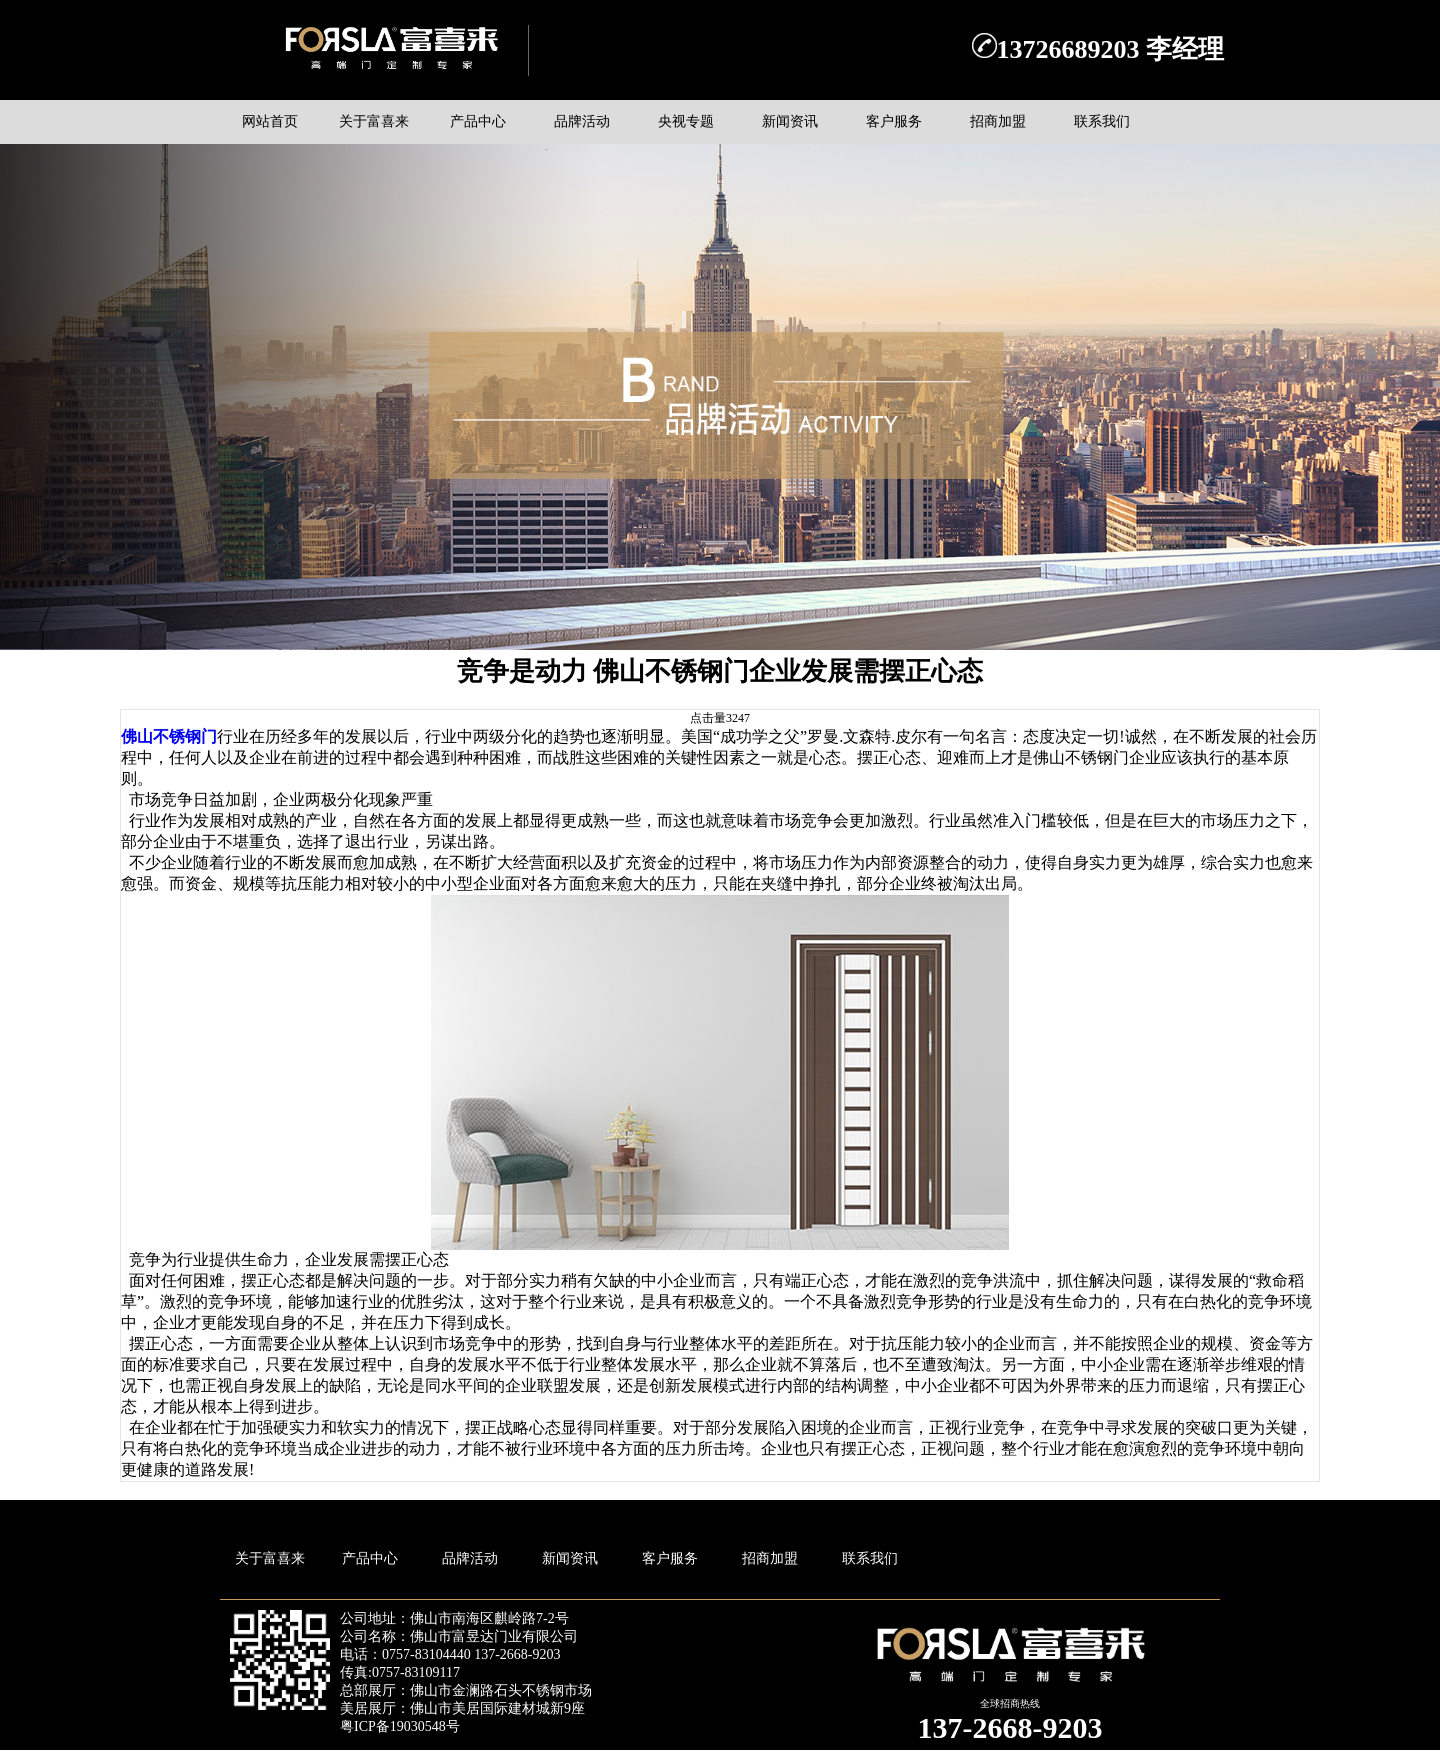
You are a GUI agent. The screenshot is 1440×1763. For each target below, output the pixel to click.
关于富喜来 (270, 1558)
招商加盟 (770, 1558)
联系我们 (870, 1558)
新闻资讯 (570, 1558)
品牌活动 (470, 1558)
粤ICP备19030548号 (400, 1726)
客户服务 (670, 1558)
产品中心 (370, 1558)
